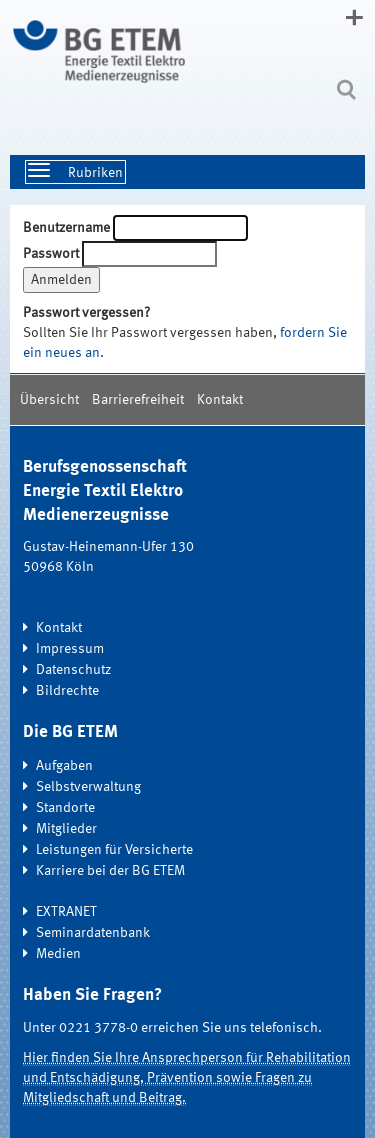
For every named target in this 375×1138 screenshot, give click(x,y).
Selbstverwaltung (88, 787)
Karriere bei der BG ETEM (110, 871)
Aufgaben (64, 766)
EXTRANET (66, 912)
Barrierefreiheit (138, 400)
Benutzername (66, 228)
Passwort (51, 254)
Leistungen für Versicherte (114, 850)
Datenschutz (73, 670)
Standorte (65, 808)
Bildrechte (67, 691)
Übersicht (49, 400)
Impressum (70, 649)
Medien (58, 954)
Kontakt (220, 400)
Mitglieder (66, 829)
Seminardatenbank (93, 933)
